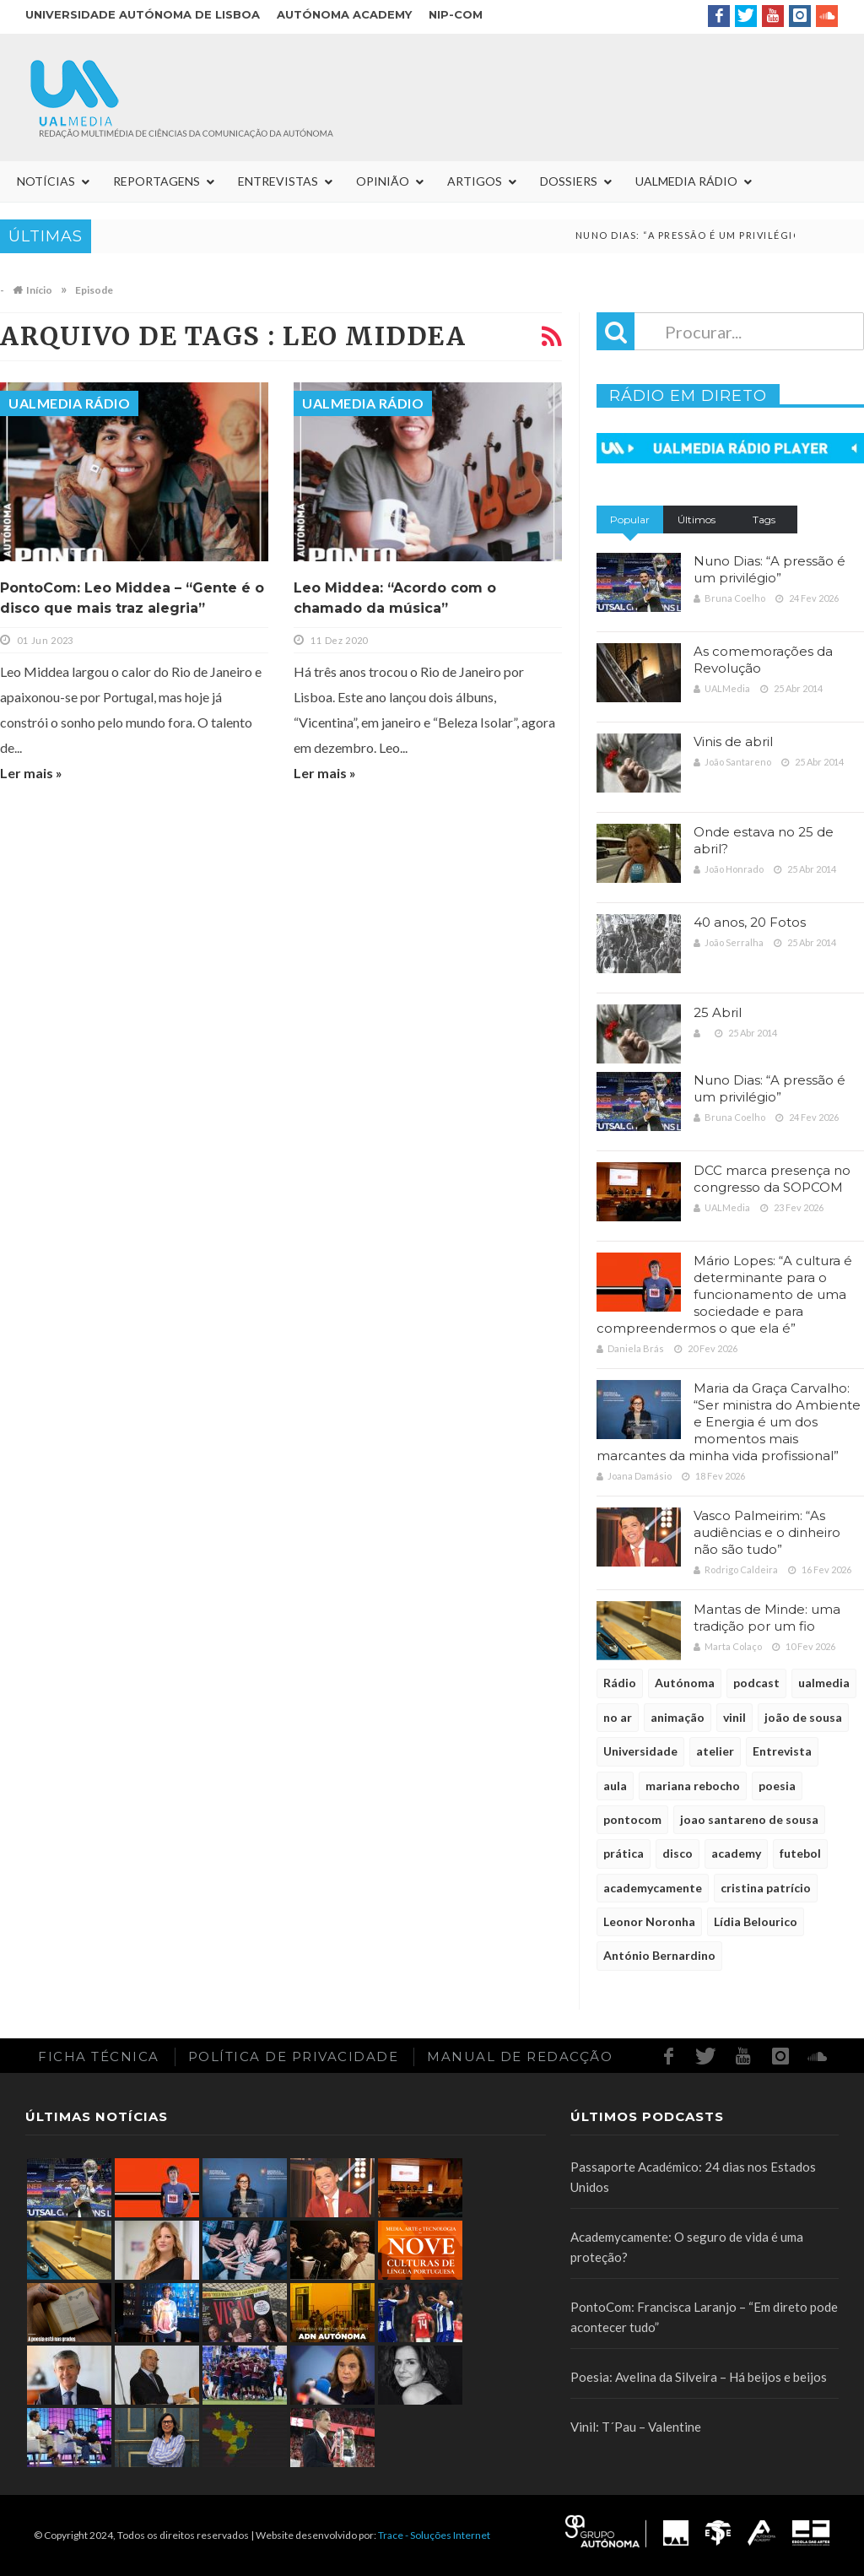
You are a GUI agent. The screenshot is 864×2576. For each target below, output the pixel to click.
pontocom (632, 1819)
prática (623, 1853)
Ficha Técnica (98, 2056)
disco (677, 1853)
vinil (734, 1717)
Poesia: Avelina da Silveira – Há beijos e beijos (698, 2376)
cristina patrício (766, 1888)
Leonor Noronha (649, 1921)
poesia (777, 1785)
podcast (756, 1682)
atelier (715, 1751)
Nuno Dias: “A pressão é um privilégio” (769, 569)
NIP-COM (456, 14)
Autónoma (685, 1682)
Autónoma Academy (344, 14)
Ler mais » (31, 773)
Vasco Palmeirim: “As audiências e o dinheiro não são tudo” (767, 1532)
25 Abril (718, 1012)
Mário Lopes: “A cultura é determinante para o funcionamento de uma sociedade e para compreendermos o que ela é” (724, 1294)
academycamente (652, 1888)
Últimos (697, 519)
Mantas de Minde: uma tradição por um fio (767, 1617)
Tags (764, 519)
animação (678, 1717)
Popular (630, 519)
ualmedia (824, 1682)
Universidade (640, 1751)
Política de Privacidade (293, 2056)
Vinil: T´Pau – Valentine (635, 2426)
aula (615, 1785)
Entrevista (782, 1751)
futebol (800, 1853)
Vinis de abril (733, 741)
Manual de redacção (520, 2056)
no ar (617, 1717)
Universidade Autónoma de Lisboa (142, 14)
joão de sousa (803, 1717)
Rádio (619, 1682)
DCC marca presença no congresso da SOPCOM (772, 1178)
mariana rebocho (692, 1785)
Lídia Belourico (755, 1921)
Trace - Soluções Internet (434, 2535)
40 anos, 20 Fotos (750, 922)
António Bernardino (659, 1955)
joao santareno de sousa (749, 1819)
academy (736, 1853)
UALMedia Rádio (69, 403)
